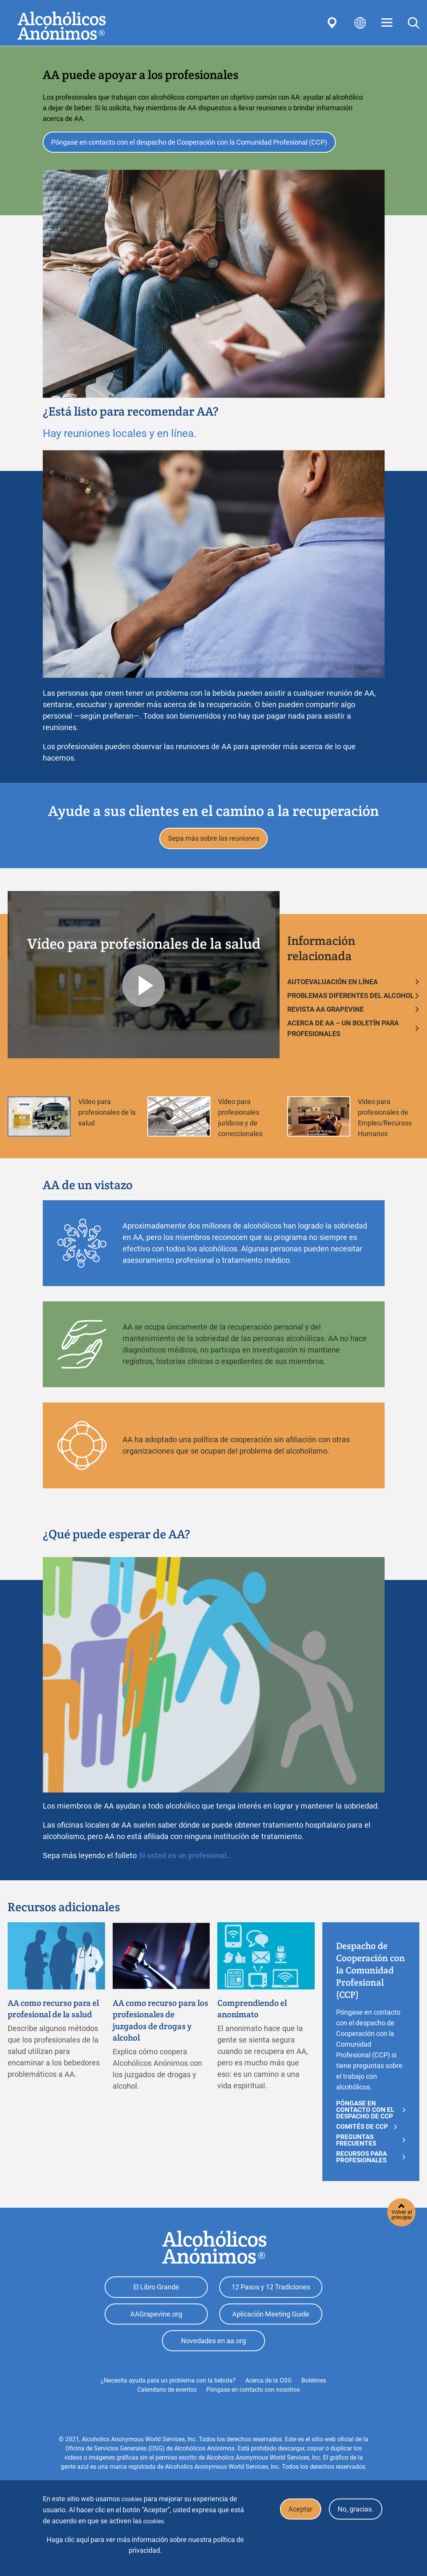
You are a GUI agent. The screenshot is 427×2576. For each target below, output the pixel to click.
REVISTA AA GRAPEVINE (325, 1013)
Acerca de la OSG (268, 2389)
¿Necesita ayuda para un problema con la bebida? (168, 2389)
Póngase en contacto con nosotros (253, 2398)
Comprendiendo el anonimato (255, 2013)
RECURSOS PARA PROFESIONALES (361, 2160)
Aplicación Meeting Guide (270, 2320)
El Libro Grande (156, 2291)
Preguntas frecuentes (356, 2143)
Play (143, 989)
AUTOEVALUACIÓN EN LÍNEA (332, 985)
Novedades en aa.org (213, 2349)
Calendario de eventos (167, 2398)
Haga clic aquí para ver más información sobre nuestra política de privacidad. (145, 2545)
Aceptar (297, 2510)
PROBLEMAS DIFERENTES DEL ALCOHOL (350, 999)
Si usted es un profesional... (186, 1858)
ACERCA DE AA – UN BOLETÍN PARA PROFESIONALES (343, 1031)
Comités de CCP (362, 2130)
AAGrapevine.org (156, 2320)
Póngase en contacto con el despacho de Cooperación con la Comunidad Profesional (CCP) (190, 143)
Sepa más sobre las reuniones (213, 841)
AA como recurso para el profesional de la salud (53, 2019)
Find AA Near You (333, 23)
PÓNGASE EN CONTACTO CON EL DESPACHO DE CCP (365, 2113)
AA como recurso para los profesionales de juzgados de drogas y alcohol (158, 2025)
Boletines (313, 2389)
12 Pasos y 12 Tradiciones (270, 2291)
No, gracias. (354, 2510)
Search (413, 23)
